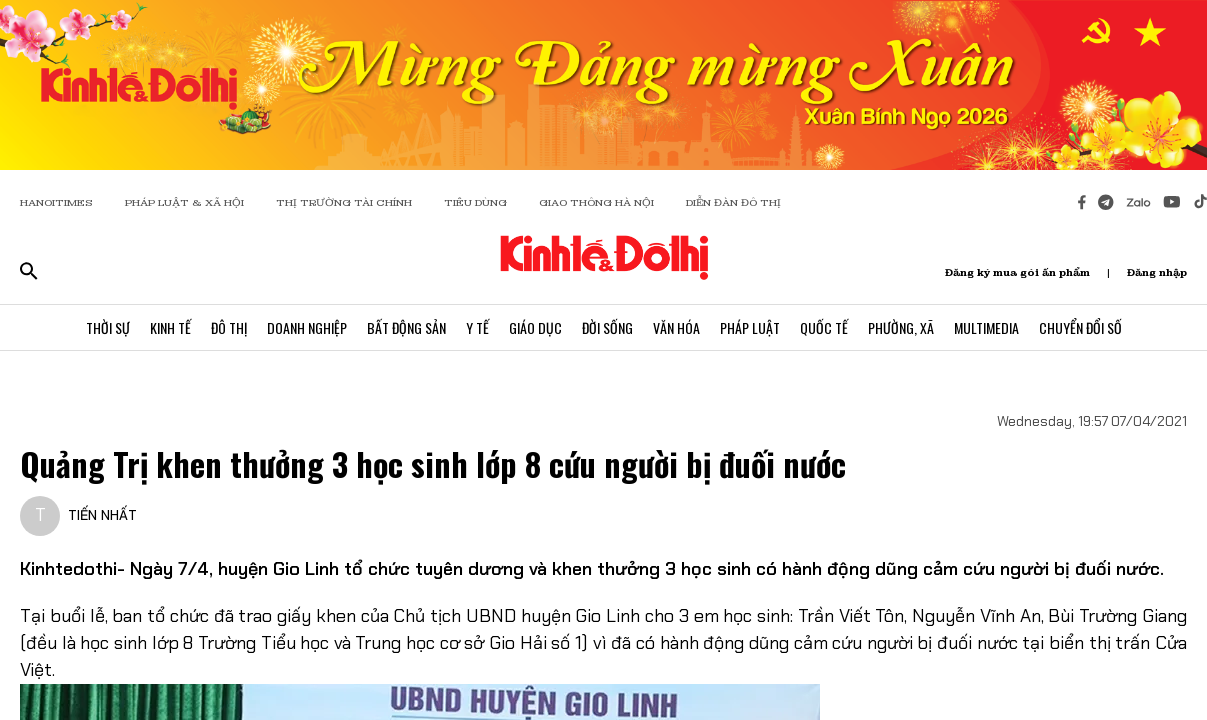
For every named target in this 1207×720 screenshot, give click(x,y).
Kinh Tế (170, 327)
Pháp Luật (750, 327)
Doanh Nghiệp (307, 327)
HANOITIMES (56, 202)
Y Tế (477, 327)
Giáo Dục (535, 327)
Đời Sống (607, 327)
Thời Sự (108, 327)
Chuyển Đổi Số (1080, 327)
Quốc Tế (824, 327)
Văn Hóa (676, 327)
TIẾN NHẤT (102, 515)
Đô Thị (229, 327)
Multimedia (986, 327)
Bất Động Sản (406, 327)
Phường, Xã (901, 327)
